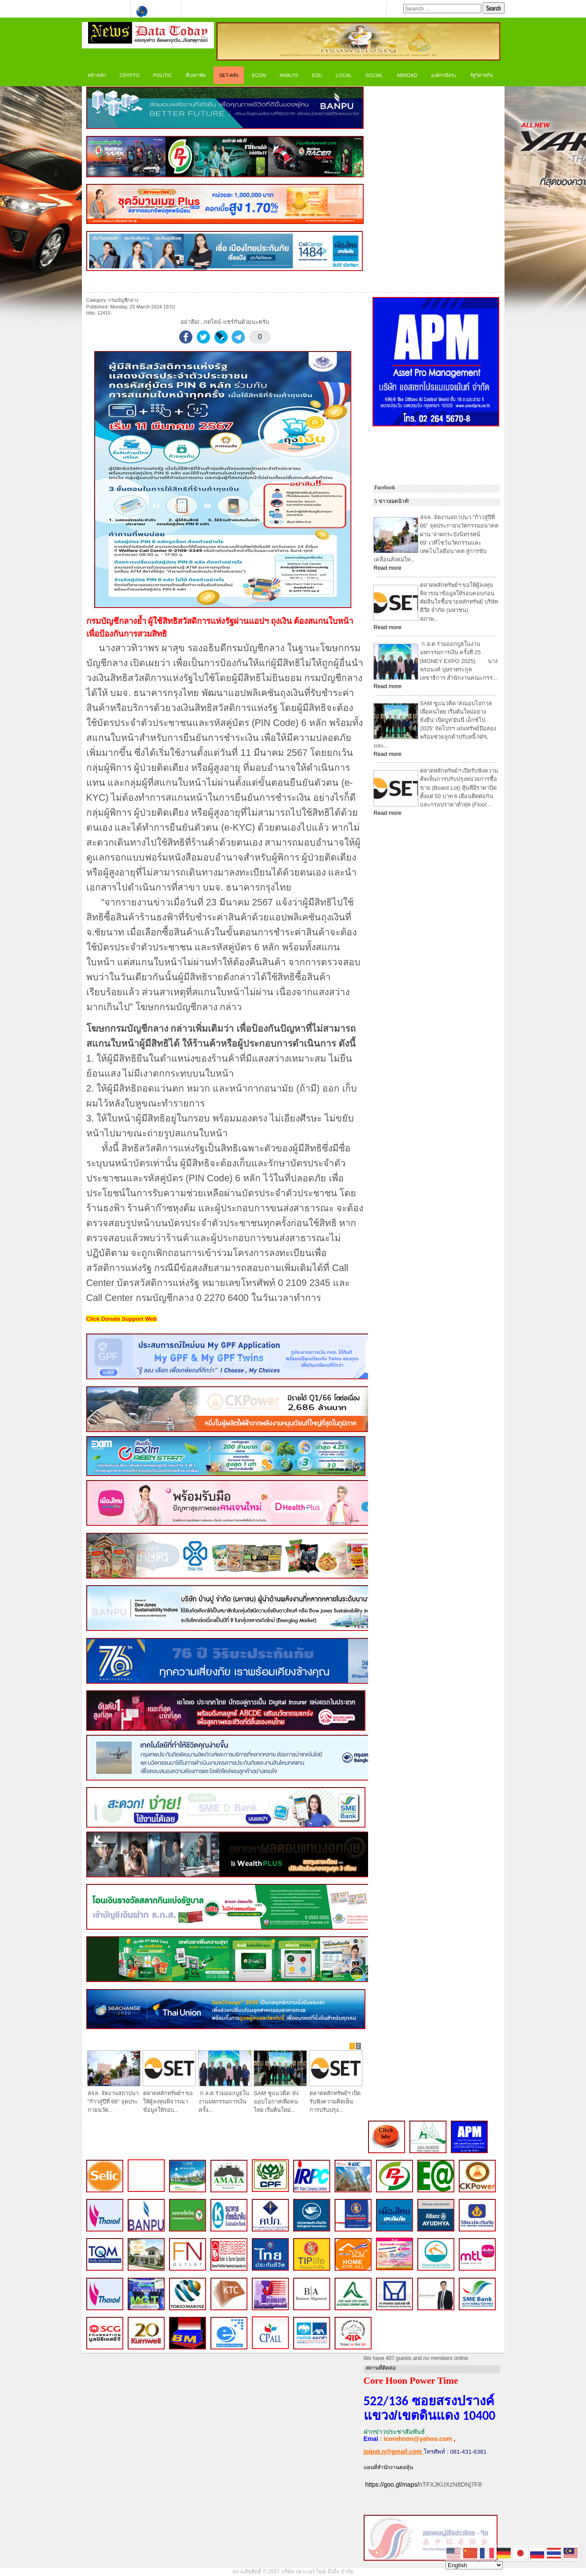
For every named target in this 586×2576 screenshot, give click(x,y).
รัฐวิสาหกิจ (481, 75)
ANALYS (289, 75)
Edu (317, 75)
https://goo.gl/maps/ (392, 2484)
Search (493, 8)
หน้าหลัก (97, 75)
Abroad (407, 75)
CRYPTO (130, 75)
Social (374, 75)
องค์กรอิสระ (444, 75)
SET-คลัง (228, 75)
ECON (259, 75)
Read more (388, 567)
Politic (162, 75)
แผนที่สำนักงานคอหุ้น (388, 2467)
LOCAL (344, 75)
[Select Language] (474, 2565)
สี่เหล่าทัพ (196, 75)
